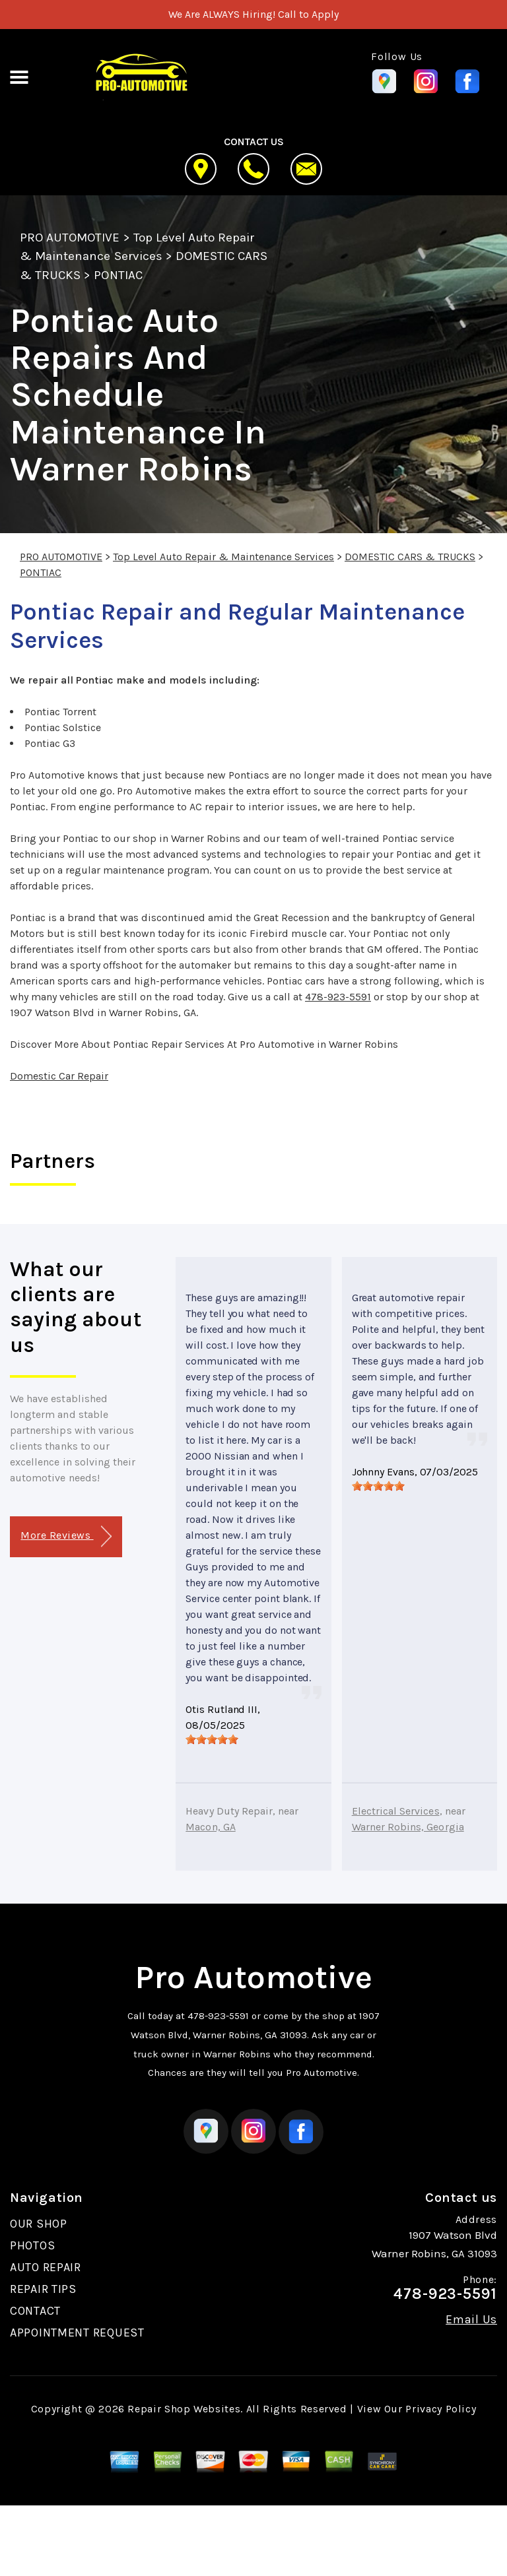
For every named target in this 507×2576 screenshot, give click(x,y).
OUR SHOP (38, 2223)
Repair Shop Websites (183, 2408)
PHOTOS (32, 2245)
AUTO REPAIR (45, 2267)
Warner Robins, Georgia (408, 1826)
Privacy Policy (440, 2408)
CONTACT (35, 2310)
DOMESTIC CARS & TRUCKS (410, 556)
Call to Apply (308, 14)
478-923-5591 (338, 996)
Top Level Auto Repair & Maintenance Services (223, 556)
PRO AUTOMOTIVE (70, 237)
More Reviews (65, 1536)
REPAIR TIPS (43, 2289)
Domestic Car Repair (59, 1076)
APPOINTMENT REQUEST (77, 2332)
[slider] (212, 1739)
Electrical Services (396, 1811)
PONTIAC (118, 275)
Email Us (471, 2319)
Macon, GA (210, 1826)
